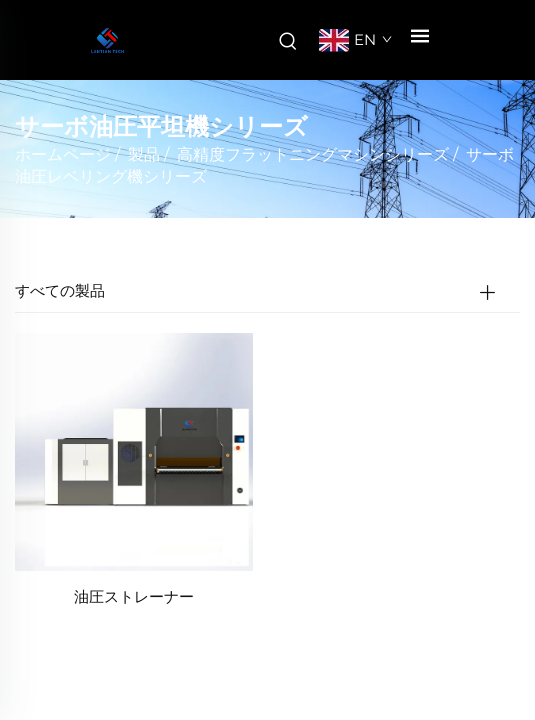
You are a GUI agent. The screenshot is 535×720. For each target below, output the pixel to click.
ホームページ (63, 154)
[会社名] (107, 40)
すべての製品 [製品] (60, 290)
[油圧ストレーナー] (134, 450)
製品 (144, 154)
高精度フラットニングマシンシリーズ (313, 154)
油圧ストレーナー (134, 596)
